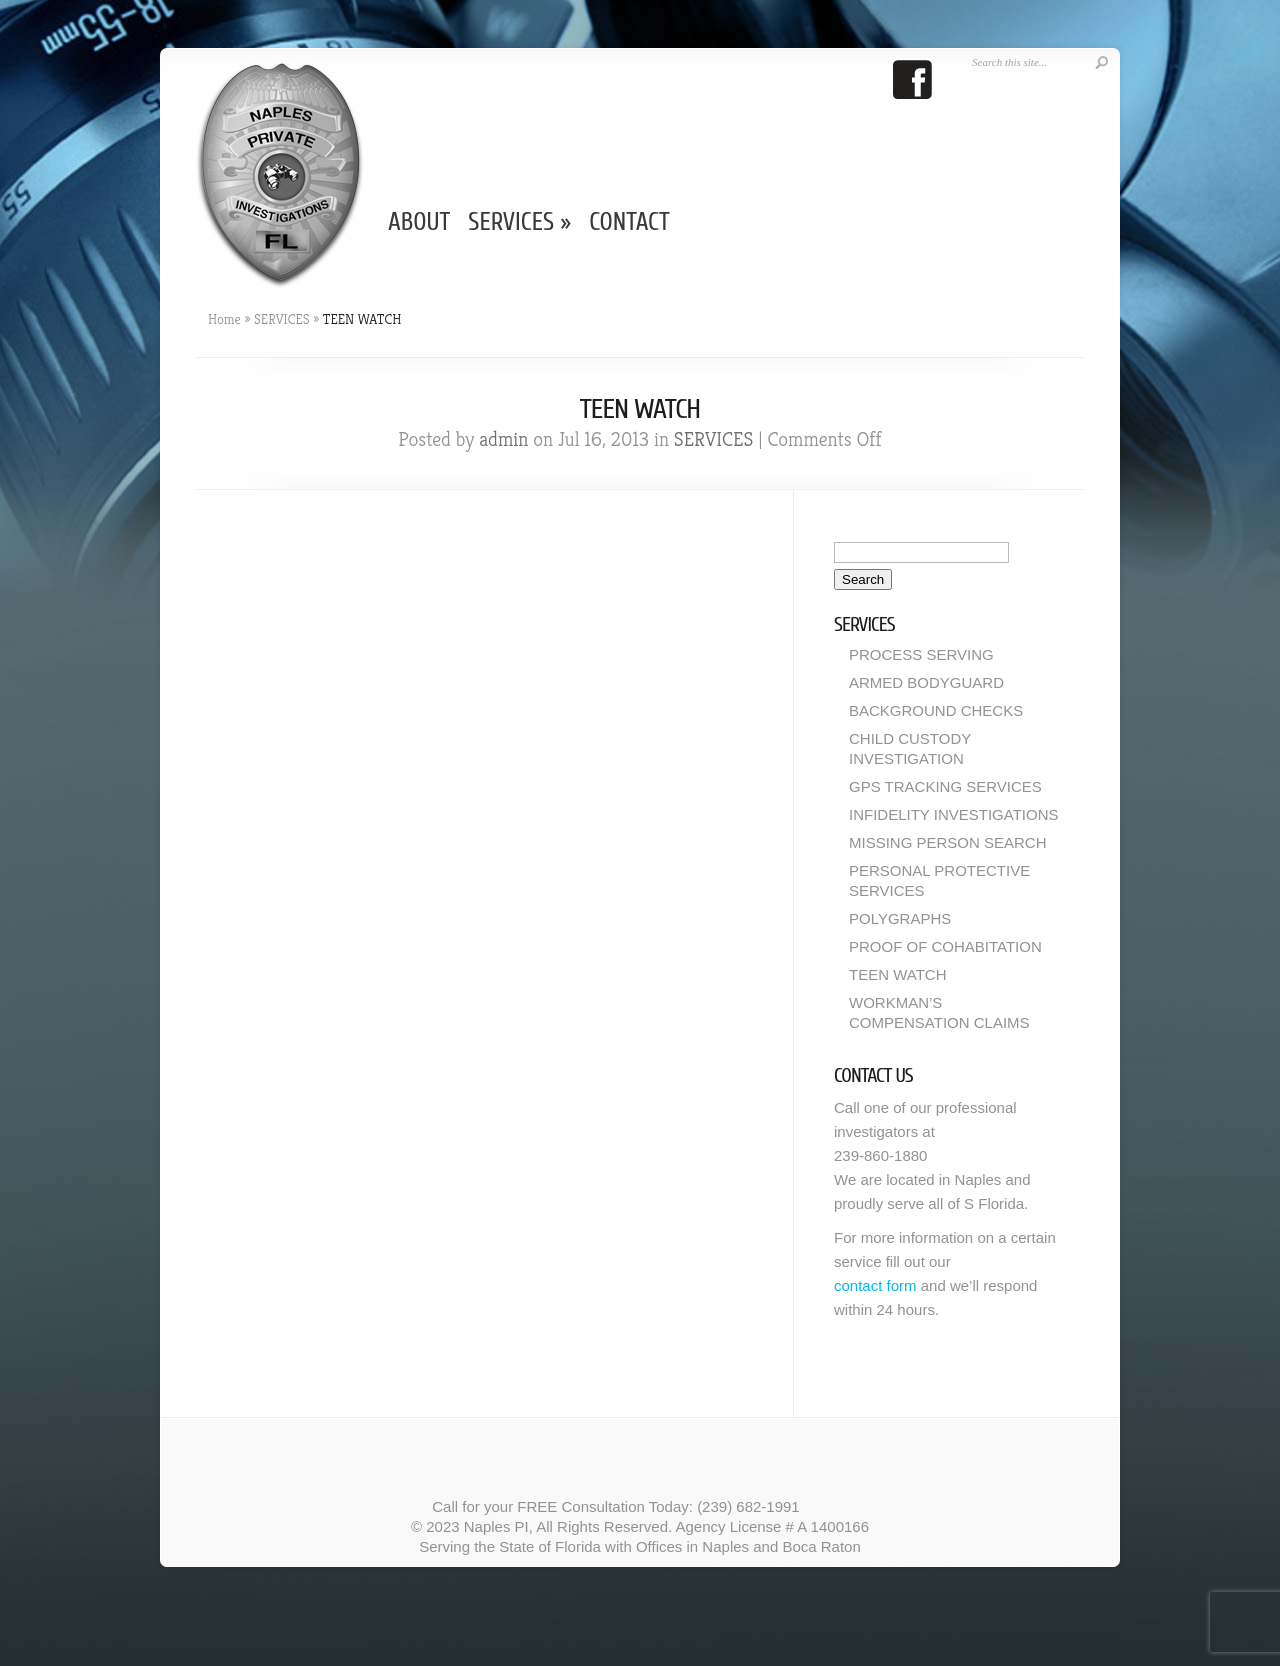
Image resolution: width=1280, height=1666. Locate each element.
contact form (875, 1285)
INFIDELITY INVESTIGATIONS (953, 814)
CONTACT (629, 223)
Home (224, 319)
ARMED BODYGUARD (926, 682)
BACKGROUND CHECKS (936, 710)
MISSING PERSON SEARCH (948, 842)
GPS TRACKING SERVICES (945, 786)
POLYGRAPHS (900, 918)
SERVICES (519, 223)
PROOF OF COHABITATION (945, 946)
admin (503, 439)
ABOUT (419, 223)
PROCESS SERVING (921, 654)
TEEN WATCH (898, 974)
